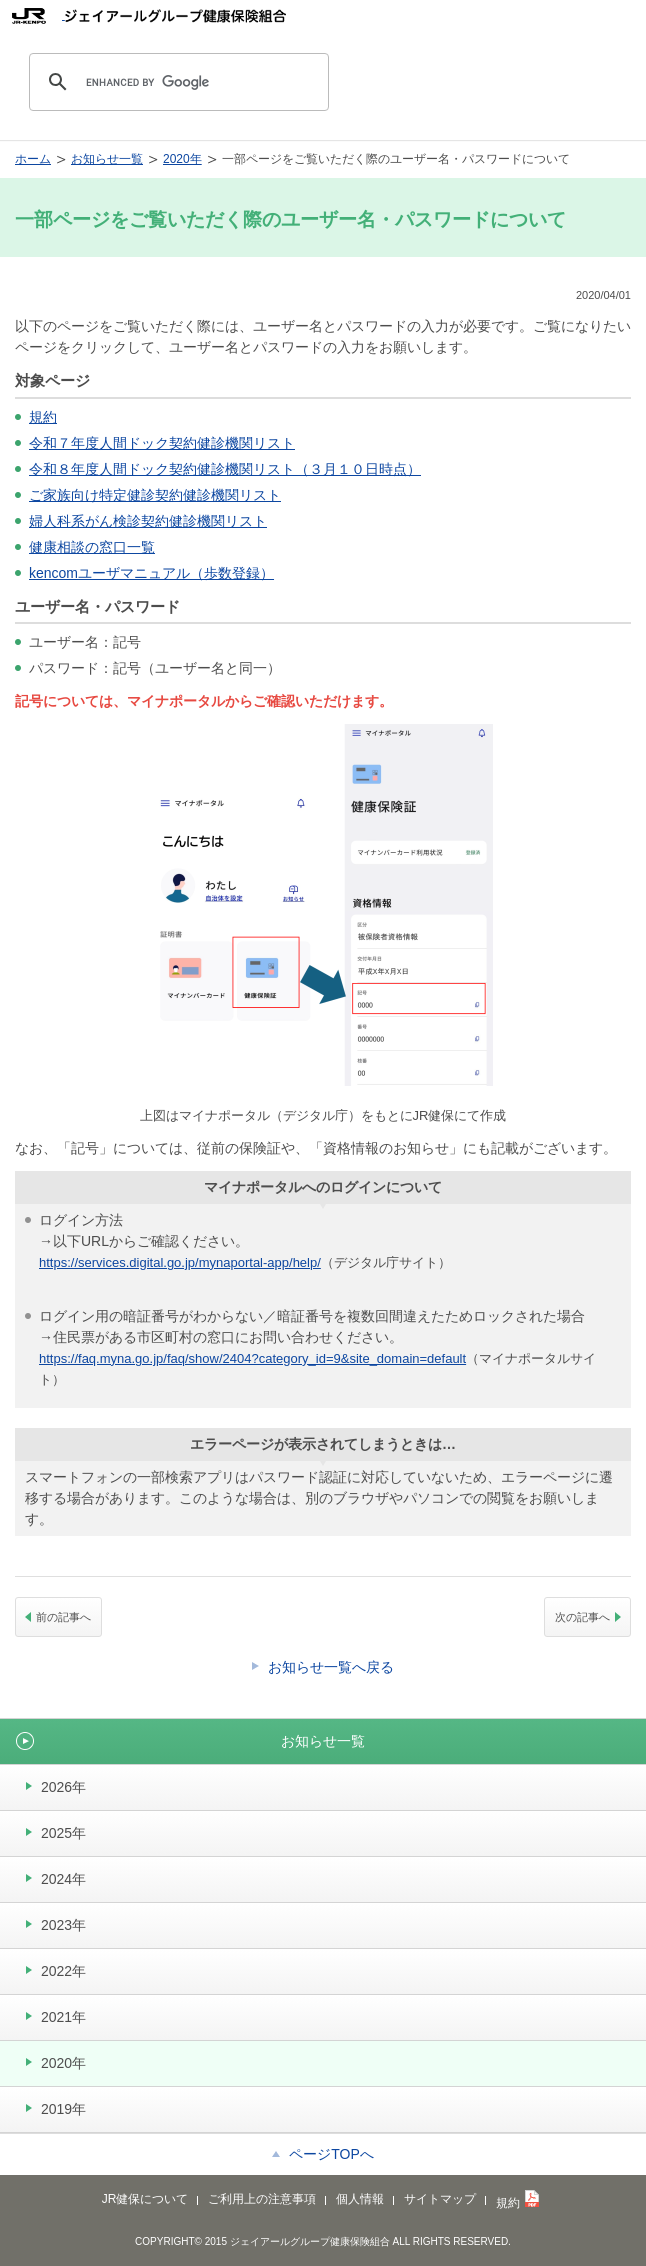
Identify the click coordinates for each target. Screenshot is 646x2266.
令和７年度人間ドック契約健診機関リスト (162, 443)
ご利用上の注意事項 (262, 2199)
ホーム (33, 159)
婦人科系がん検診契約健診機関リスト (148, 521)
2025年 (63, 1833)
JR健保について (145, 2199)
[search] (176, 82)
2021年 (63, 2017)
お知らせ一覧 (107, 159)
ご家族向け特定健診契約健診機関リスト (155, 495)
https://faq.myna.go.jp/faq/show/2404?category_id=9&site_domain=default (252, 1358)
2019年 (63, 2109)
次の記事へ (582, 1617)
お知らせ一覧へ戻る (331, 1667)
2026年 (63, 1787)
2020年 (182, 159)
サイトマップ (440, 2199)
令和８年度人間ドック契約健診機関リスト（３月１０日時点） (225, 469)
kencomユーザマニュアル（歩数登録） (151, 573)
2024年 (63, 1879)
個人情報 (360, 2199)
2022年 (63, 1971)
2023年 (63, 1925)
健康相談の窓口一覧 (92, 547)
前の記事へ (63, 1617)
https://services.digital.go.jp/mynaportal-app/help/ (180, 1262)
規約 (43, 417)
